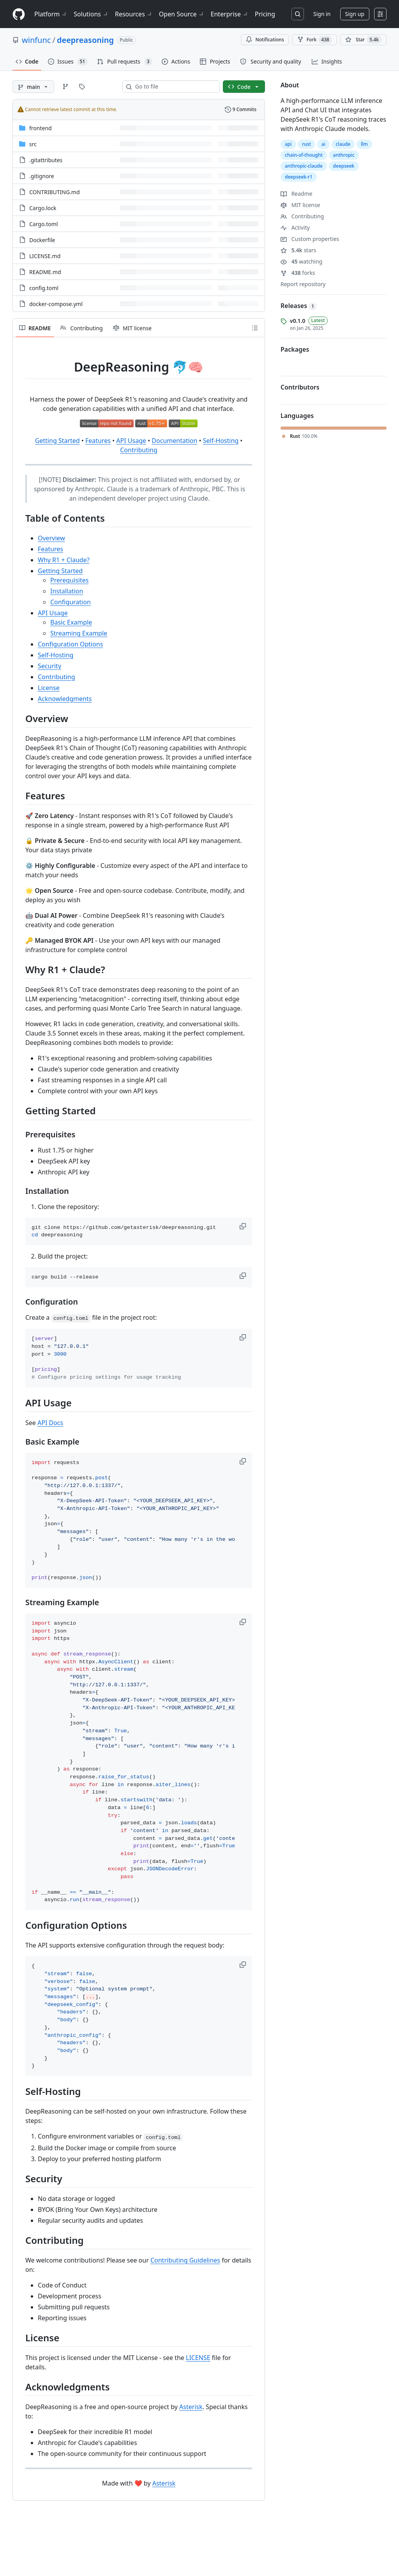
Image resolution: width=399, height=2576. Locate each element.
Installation (66, 591)
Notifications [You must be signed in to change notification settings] (265, 39)
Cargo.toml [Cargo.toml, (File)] (43, 224)
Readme (296, 193)
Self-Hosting (220, 440)
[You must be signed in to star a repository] (363, 39)
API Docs (50, 1422)
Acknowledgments (65, 698)
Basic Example (71, 622)
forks (298, 272)
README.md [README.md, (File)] (45, 272)
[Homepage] (18, 14)
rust (306, 144)
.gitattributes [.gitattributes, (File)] (45, 160)
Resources (134, 14)
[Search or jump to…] (298, 14)
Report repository (303, 284)
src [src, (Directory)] (33, 144)
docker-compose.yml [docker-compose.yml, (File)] (56, 304)
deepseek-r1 (298, 177)
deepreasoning (85, 40)
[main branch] (33, 86)
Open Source (182, 14)
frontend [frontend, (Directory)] (40, 128)
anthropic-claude (304, 166)
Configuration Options (70, 644)
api (288, 144)
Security (49, 666)
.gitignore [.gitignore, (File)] (41, 176)
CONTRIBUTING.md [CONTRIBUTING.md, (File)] (54, 192)
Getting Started (57, 440)
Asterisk (191, 2406)
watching (301, 261)
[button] (243, 1226)
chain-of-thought (304, 155)
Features (98, 440)
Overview (51, 538)
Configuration (70, 602)
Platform (50, 14)
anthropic (344, 155)
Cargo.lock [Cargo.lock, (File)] (42, 208)
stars (298, 250)
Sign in (321, 14)
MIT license (300, 205)
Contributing (138, 450)
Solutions (91, 14)
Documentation (174, 440)
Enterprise (230, 14)
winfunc (36, 40)
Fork (314, 40)
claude (343, 144)
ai (323, 144)
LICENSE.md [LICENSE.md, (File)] (44, 256)
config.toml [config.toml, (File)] (43, 288)
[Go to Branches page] (65, 86)
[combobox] (174, 86)
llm (364, 144)
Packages (295, 349)
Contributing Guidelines (185, 2260)
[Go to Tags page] (82, 86)
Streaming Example (78, 633)
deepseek (344, 166)
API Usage (131, 440)
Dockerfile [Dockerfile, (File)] (42, 240)
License (49, 687)
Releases (299, 305)
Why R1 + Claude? (64, 560)
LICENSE (198, 2357)
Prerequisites (69, 580)
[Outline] (254, 328)
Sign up (354, 14)
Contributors (300, 387)
